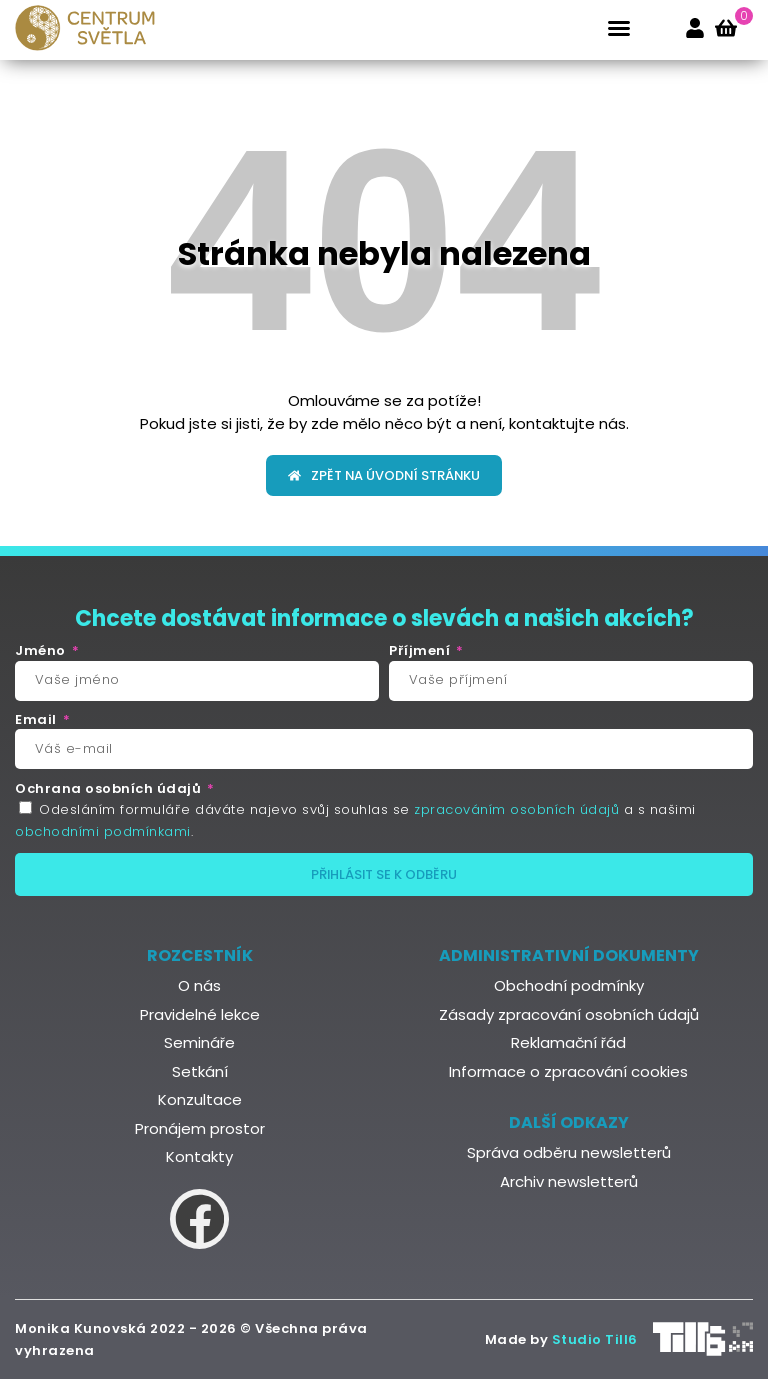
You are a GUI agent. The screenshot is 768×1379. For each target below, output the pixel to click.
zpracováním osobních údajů (516, 809)
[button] (619, 28)
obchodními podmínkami (103, 831)
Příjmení (421, 651)
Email (37, 720)
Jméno (42, 651)
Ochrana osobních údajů (110, 789)
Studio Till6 (595, 1339)
